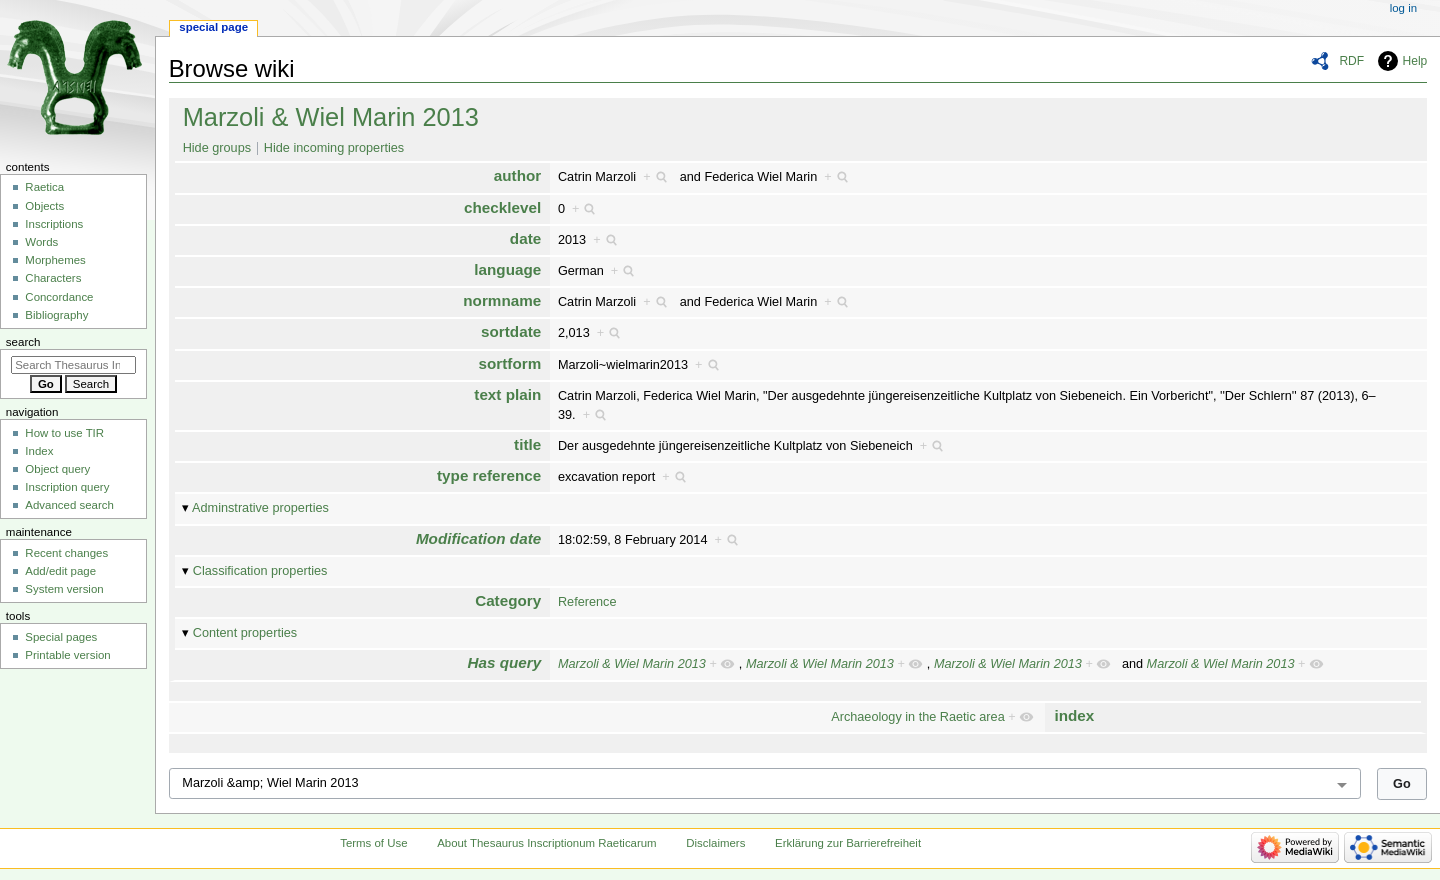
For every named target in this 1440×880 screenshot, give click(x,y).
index (1074, 715)
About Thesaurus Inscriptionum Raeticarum (546, 843)
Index (39, 451)
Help (1415, 61)
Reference (587, 602)
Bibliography (56, 315)
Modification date (478, 538)
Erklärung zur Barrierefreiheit (848, 843)
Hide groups (217, 148)
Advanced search (69, 505)
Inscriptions (54, 224)
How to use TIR (64, 433)
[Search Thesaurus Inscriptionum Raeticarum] (73, 365)
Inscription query (67, 487)
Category (508, 600)
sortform (510, 363)
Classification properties (260, 571)
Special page (213, 27)
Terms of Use (373, 843)
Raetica (44, 187)
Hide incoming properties (334, 148)
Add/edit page (60, 571)
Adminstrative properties (260, 508)
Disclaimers (715, 843)
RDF (1351, 61)
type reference (489, 475)
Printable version (67, 655)
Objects (44, 206)
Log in (1403, 8)
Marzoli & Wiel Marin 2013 (331, 117)
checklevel (502, 207)
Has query (505, 662)
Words (41, 242)
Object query (57, 469)
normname (502, 300)
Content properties (245, 633)
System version (64, 589)
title (527, 444)
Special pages (61, 637)
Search (23, 342)
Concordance (59, 297)
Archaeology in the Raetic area (918, 717)
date (525, 238)
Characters (53, 278)
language (507, 269)
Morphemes (55, 260)
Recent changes (66, 553)
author (517, 175)
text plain (507, 394)
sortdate (511, 331)
